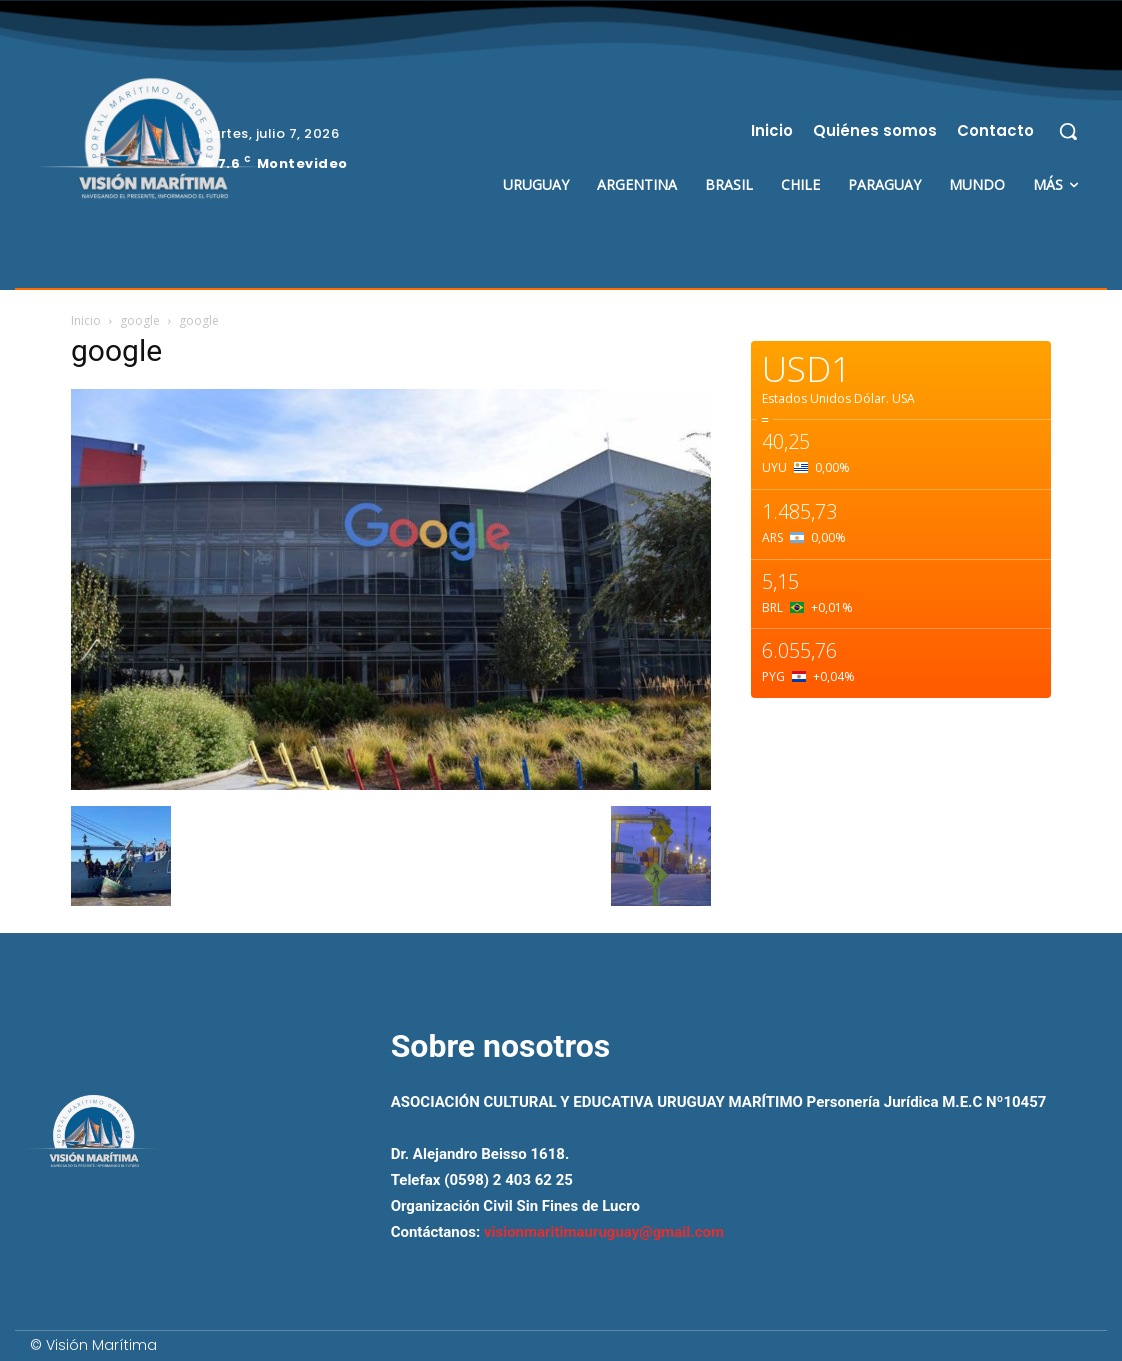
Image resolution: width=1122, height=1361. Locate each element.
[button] (1068, 131)
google (140, 320)
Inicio (86, 320)
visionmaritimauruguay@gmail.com (604, 1232)
